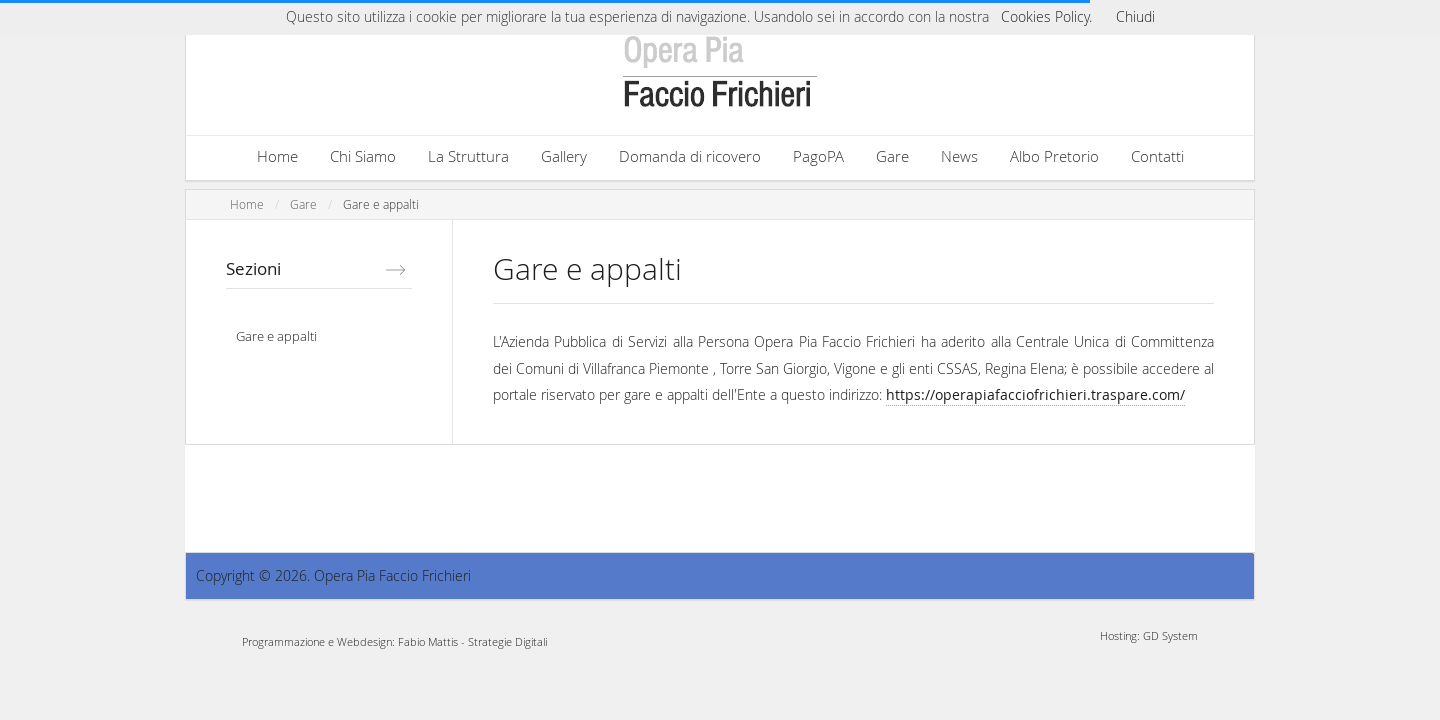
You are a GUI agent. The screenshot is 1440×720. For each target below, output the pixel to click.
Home (277, 156)
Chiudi (1135, 16)
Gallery (564, 156)
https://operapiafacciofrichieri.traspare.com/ (1035, 394)
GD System (1170, 635)
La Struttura (468, 156)
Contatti (1157, 156)
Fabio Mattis (428, 641)
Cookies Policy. (1046, 16)
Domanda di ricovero (690, 156)
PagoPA (818, 156)
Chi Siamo (363, 156)
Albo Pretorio (1054, 156)
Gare (892, 156)
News (959, 156)
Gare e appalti (381, 204)
